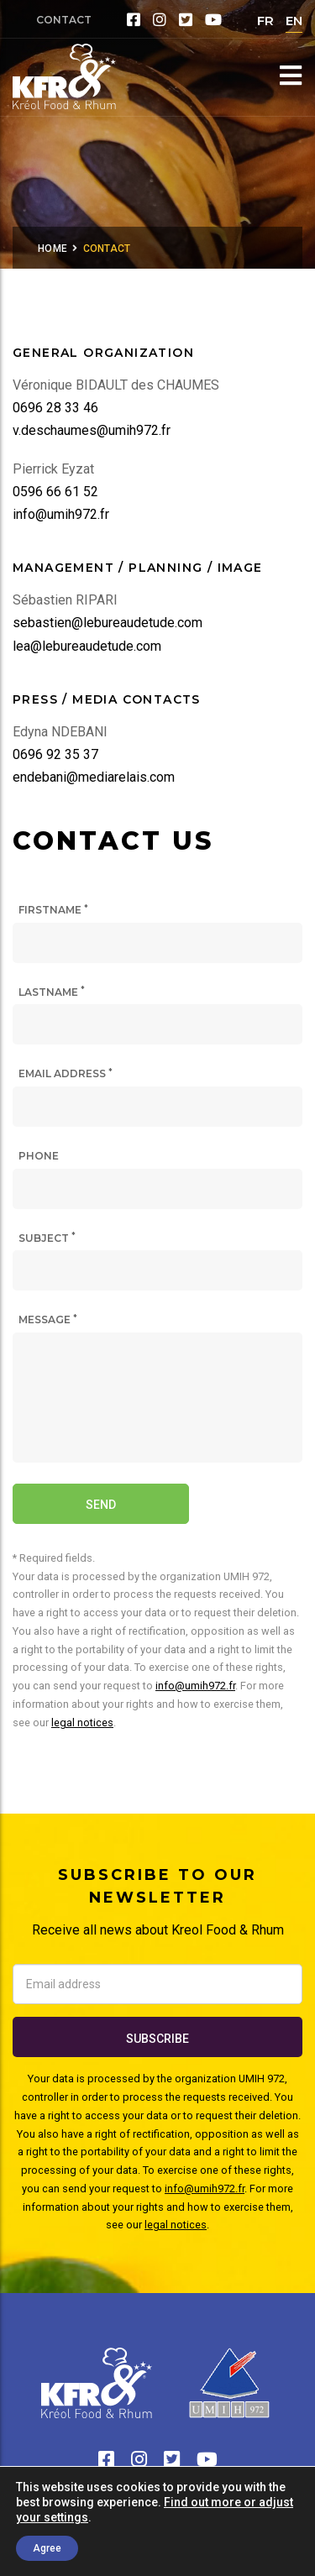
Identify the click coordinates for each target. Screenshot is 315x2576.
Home (52, 248)
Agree (47, 2548)
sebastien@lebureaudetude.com (107, 623)
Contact (64, 19)
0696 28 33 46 (55, 408)
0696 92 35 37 (55, 754)
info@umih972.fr (61, 514)
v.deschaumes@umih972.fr (92, 430)
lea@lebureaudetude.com (87, 646)
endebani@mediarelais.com (94, 777)
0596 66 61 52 (55, 492)
